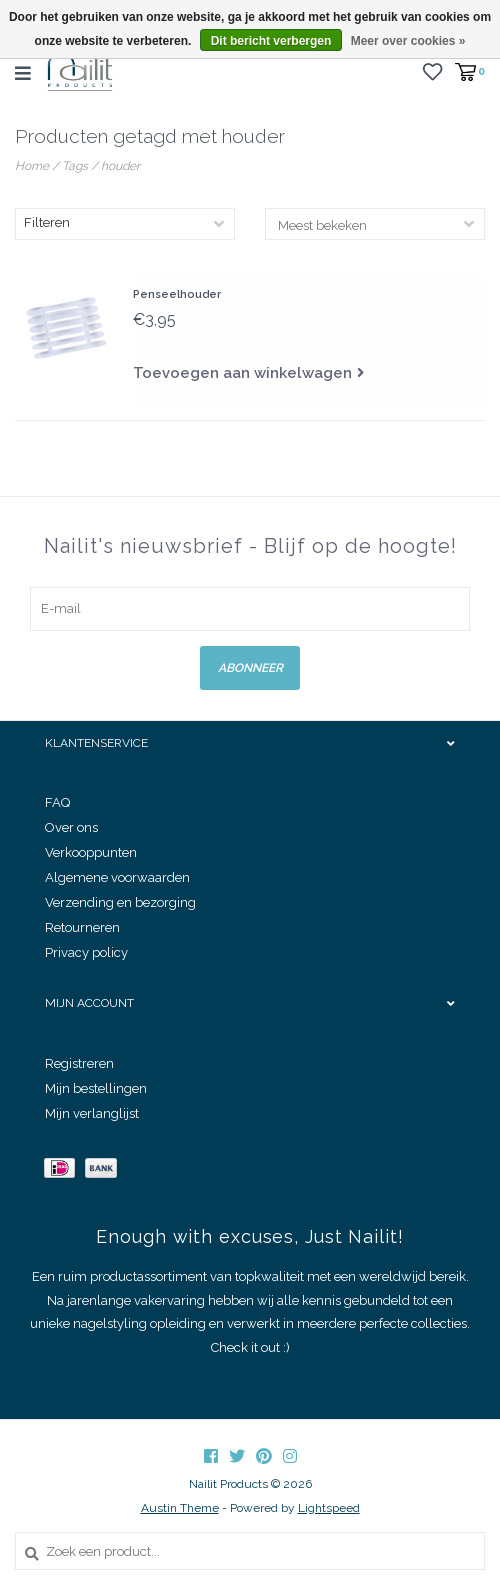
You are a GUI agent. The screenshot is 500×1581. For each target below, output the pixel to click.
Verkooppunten (91, 852)
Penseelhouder (177, 294)
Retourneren (82, 927)
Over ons (71, 827)
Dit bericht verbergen (271, 41)
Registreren (79, 1063)
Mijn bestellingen (96, 1088)
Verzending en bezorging (120, 902)
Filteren (47, 222)
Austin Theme (180, 1508)
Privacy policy (86, 952)
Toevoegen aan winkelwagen (242, 372)
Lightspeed (329, 1508)
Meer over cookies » (408, 41)
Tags (75, 166)
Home (32, 166)
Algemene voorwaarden (117, 877)
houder (120, 166)
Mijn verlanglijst (92, 1113)
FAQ (57, 802)
